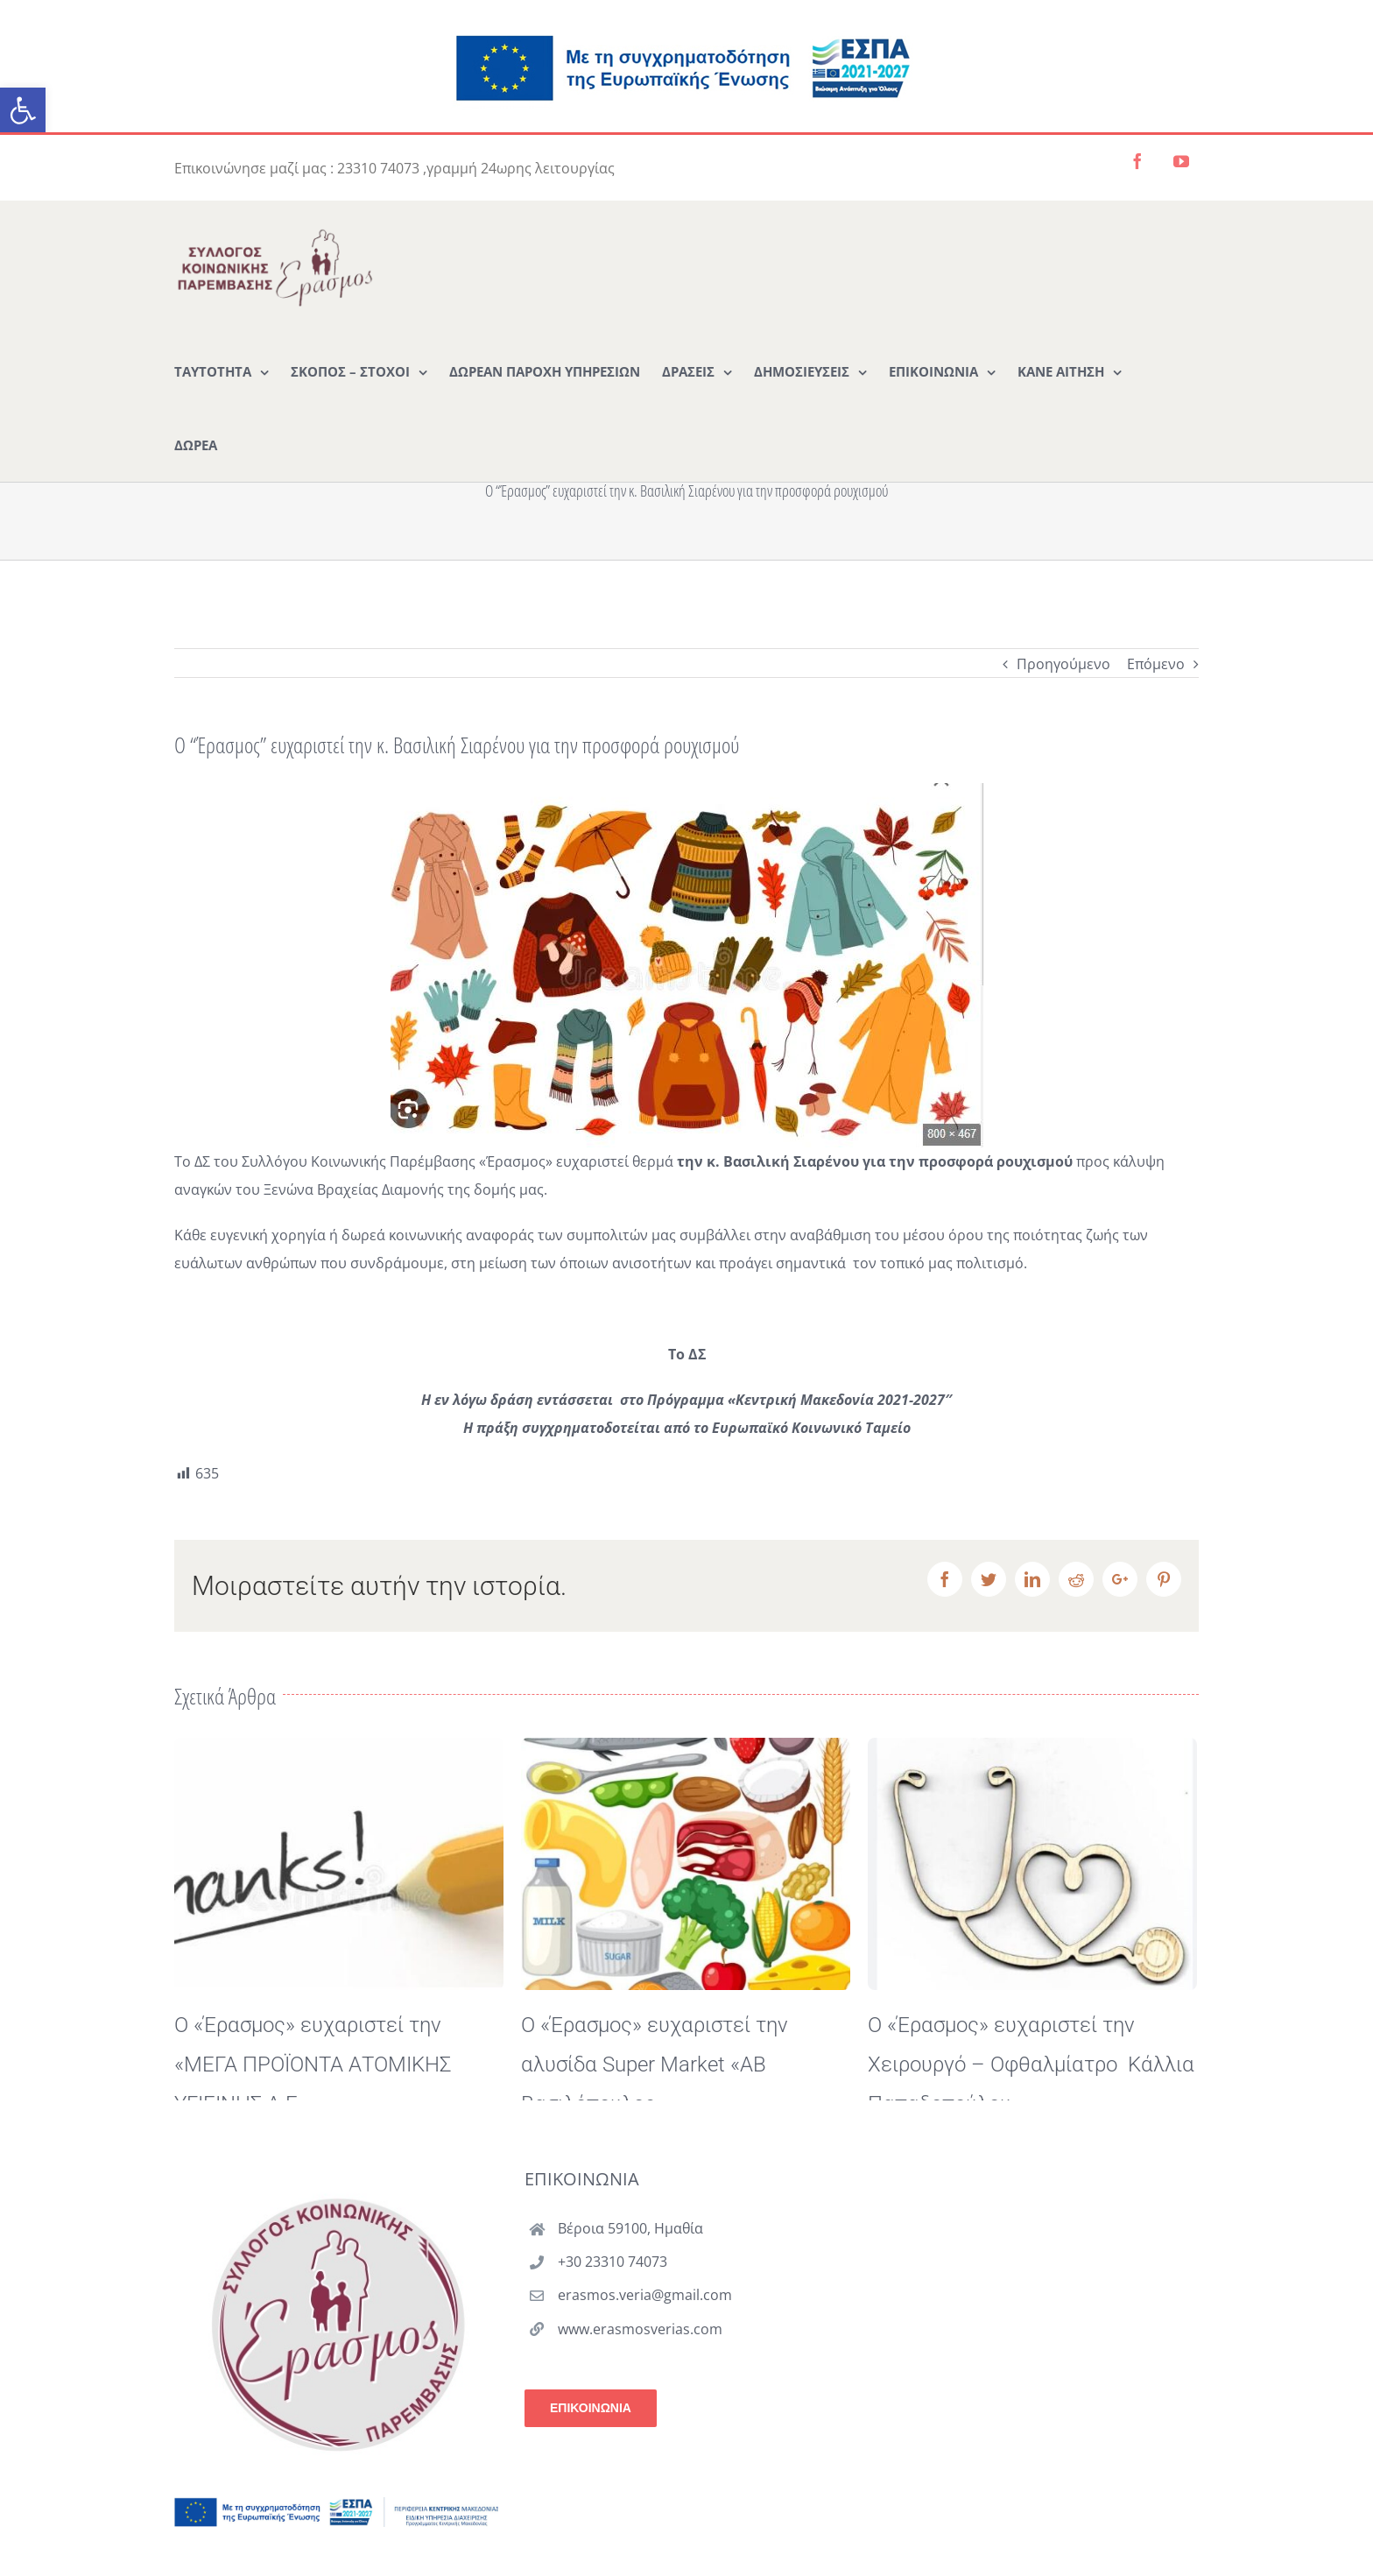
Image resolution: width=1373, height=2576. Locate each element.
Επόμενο (1156, 664)
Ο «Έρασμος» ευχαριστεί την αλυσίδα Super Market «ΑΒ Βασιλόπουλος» (654, 2064)
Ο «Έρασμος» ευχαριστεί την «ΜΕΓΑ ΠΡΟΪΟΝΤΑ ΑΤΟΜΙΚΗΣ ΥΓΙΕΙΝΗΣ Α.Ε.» (312, 2064)
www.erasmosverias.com (640, 2379)
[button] (23, 110)
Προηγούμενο (1063, 664)
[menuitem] (221, 370)
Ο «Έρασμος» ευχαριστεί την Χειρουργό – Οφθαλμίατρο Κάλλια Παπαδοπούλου (1031, 2064)
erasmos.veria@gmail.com (645, 2346)
